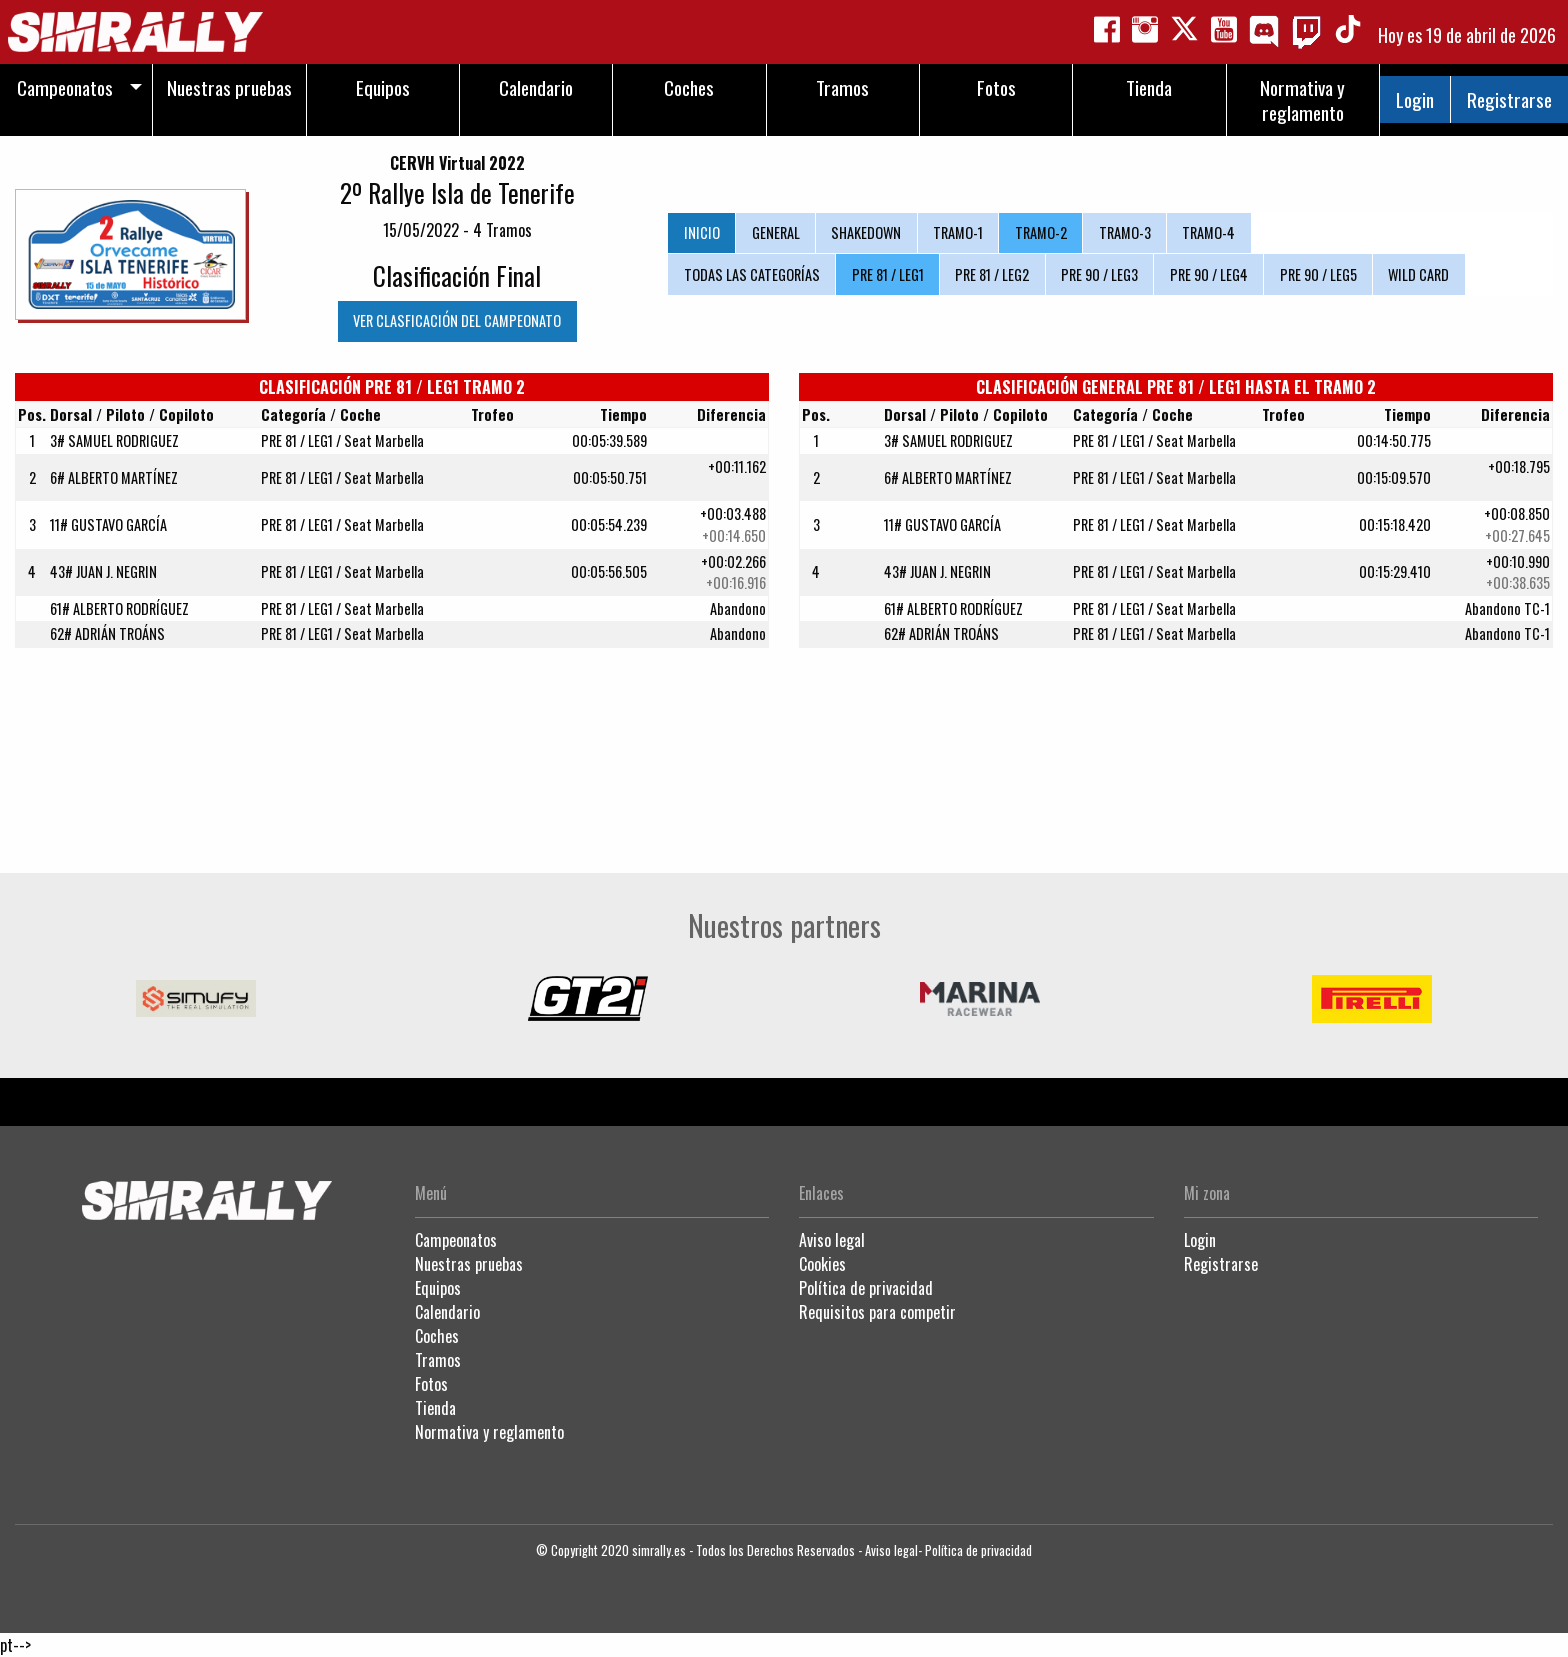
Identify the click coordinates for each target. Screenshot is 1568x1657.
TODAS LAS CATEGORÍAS (752, 274)
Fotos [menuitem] (996, 87)
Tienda (435, 1408)
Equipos (438, 1288)
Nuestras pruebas (469, 1264)
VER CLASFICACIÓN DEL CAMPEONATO (457, 320)
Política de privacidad (866, 1288)
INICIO (702, 232)
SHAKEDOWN (866, 232)
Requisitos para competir (877, 1312)
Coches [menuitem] (689, 87)
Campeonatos (456, 1240)
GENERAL (776, 232)
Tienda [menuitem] (1149, 87)
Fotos (431, 1384)
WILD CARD (1418, 274)
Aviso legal (832, 1240)
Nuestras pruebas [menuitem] (229, 87)
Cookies (822, 1264)
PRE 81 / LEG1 (888, 274)
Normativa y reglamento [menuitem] (1302, 100)
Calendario (447, 1312)
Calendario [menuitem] (536, 87)
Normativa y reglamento (489, 1432)
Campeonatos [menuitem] (65, 87)
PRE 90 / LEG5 (1318, 274)
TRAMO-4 (1208, 232)
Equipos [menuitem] (383, 87)
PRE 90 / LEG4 (1209, 274)
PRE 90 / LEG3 (1099, 274)
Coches (437, 1336)
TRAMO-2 (1041, 232)
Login (1415, 99)
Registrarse (1509, 99)
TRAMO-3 (1125, 232)
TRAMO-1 (958, 232)
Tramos (438, 1360)
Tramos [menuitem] (842, 87)
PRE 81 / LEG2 (992, 274)
